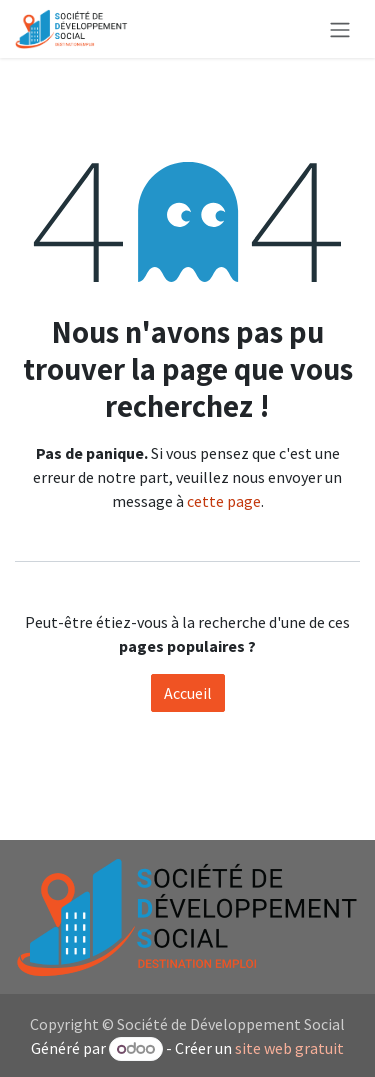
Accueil (188, 693)
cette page (224, 501)
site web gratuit (289, 1048)
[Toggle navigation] (340, 29)
